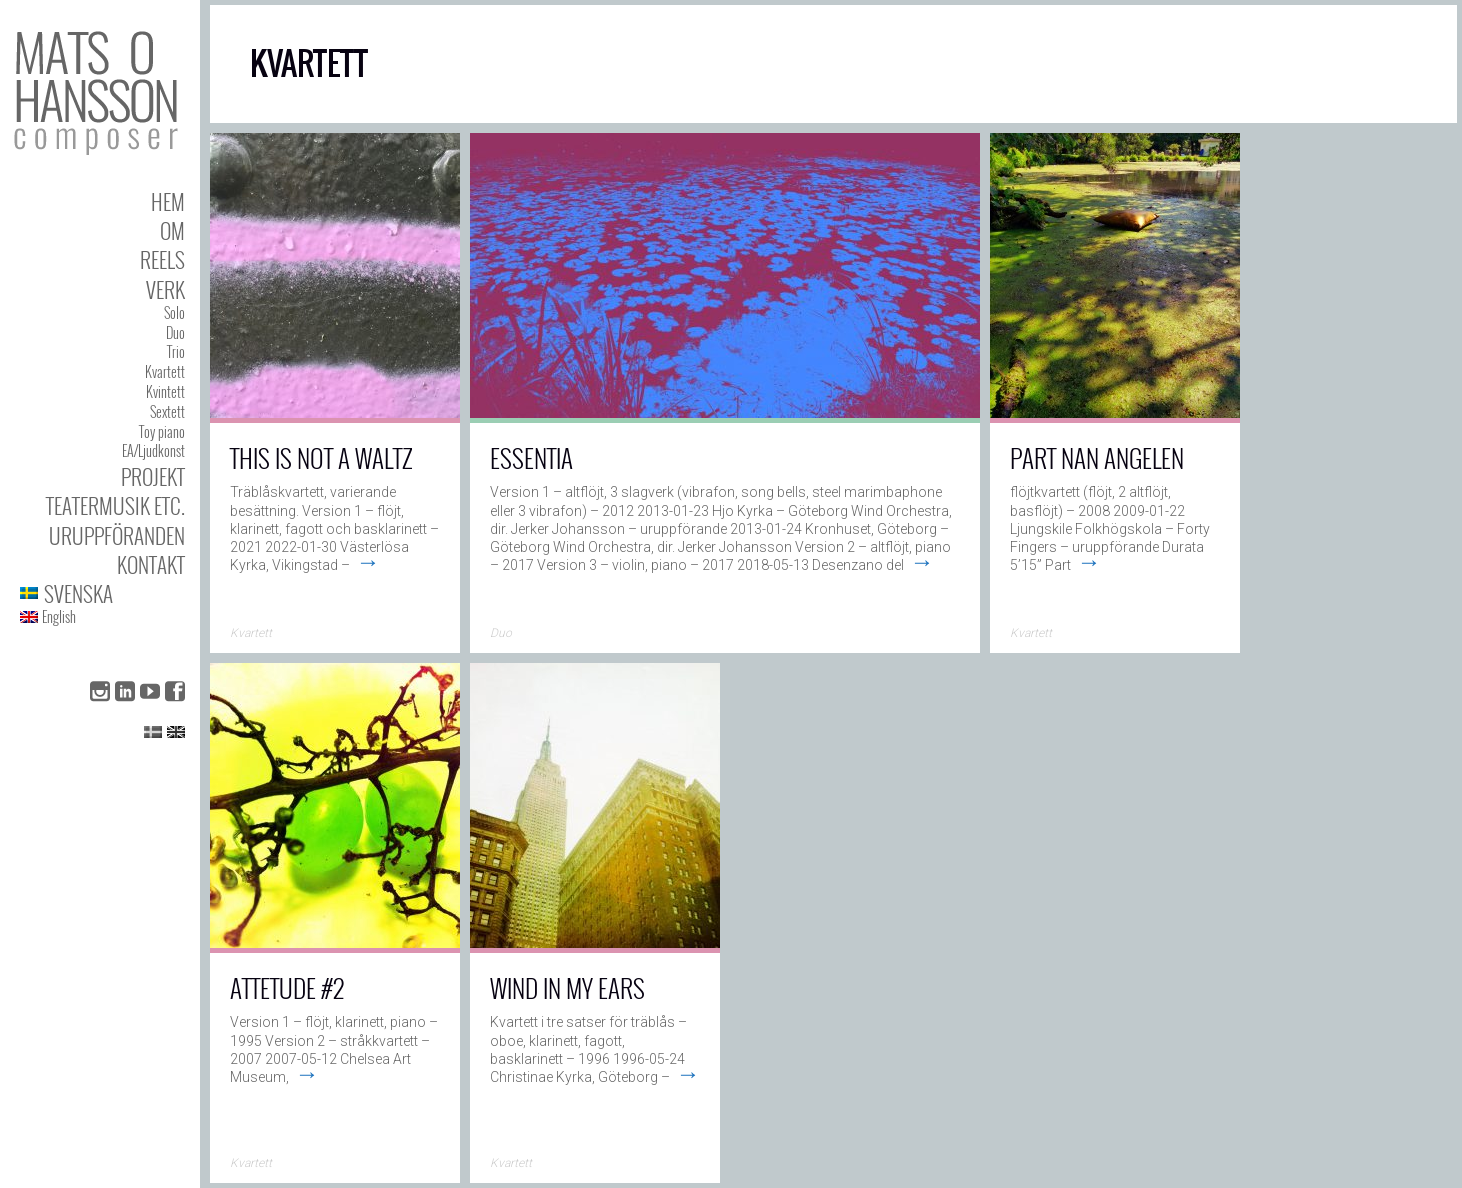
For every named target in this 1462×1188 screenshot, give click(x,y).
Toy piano (162, 431)
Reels (162, 259)
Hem (168, 201)
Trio (176, 351)
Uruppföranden (117, 535)
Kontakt (151, 564)
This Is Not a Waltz (321, 457)
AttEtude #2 (287, 987)
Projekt (153, 476)
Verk (165, 289)
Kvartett (165, 371)
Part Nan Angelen (1097, 457)
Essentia (531, 457)
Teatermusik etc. (115, 505)
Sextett (167, 411)
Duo (175, 332)
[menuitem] (102, 593)
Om (172, 230)
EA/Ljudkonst (153, 450)
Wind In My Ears (567, 987)
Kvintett (165, 391)
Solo (174, 312)
